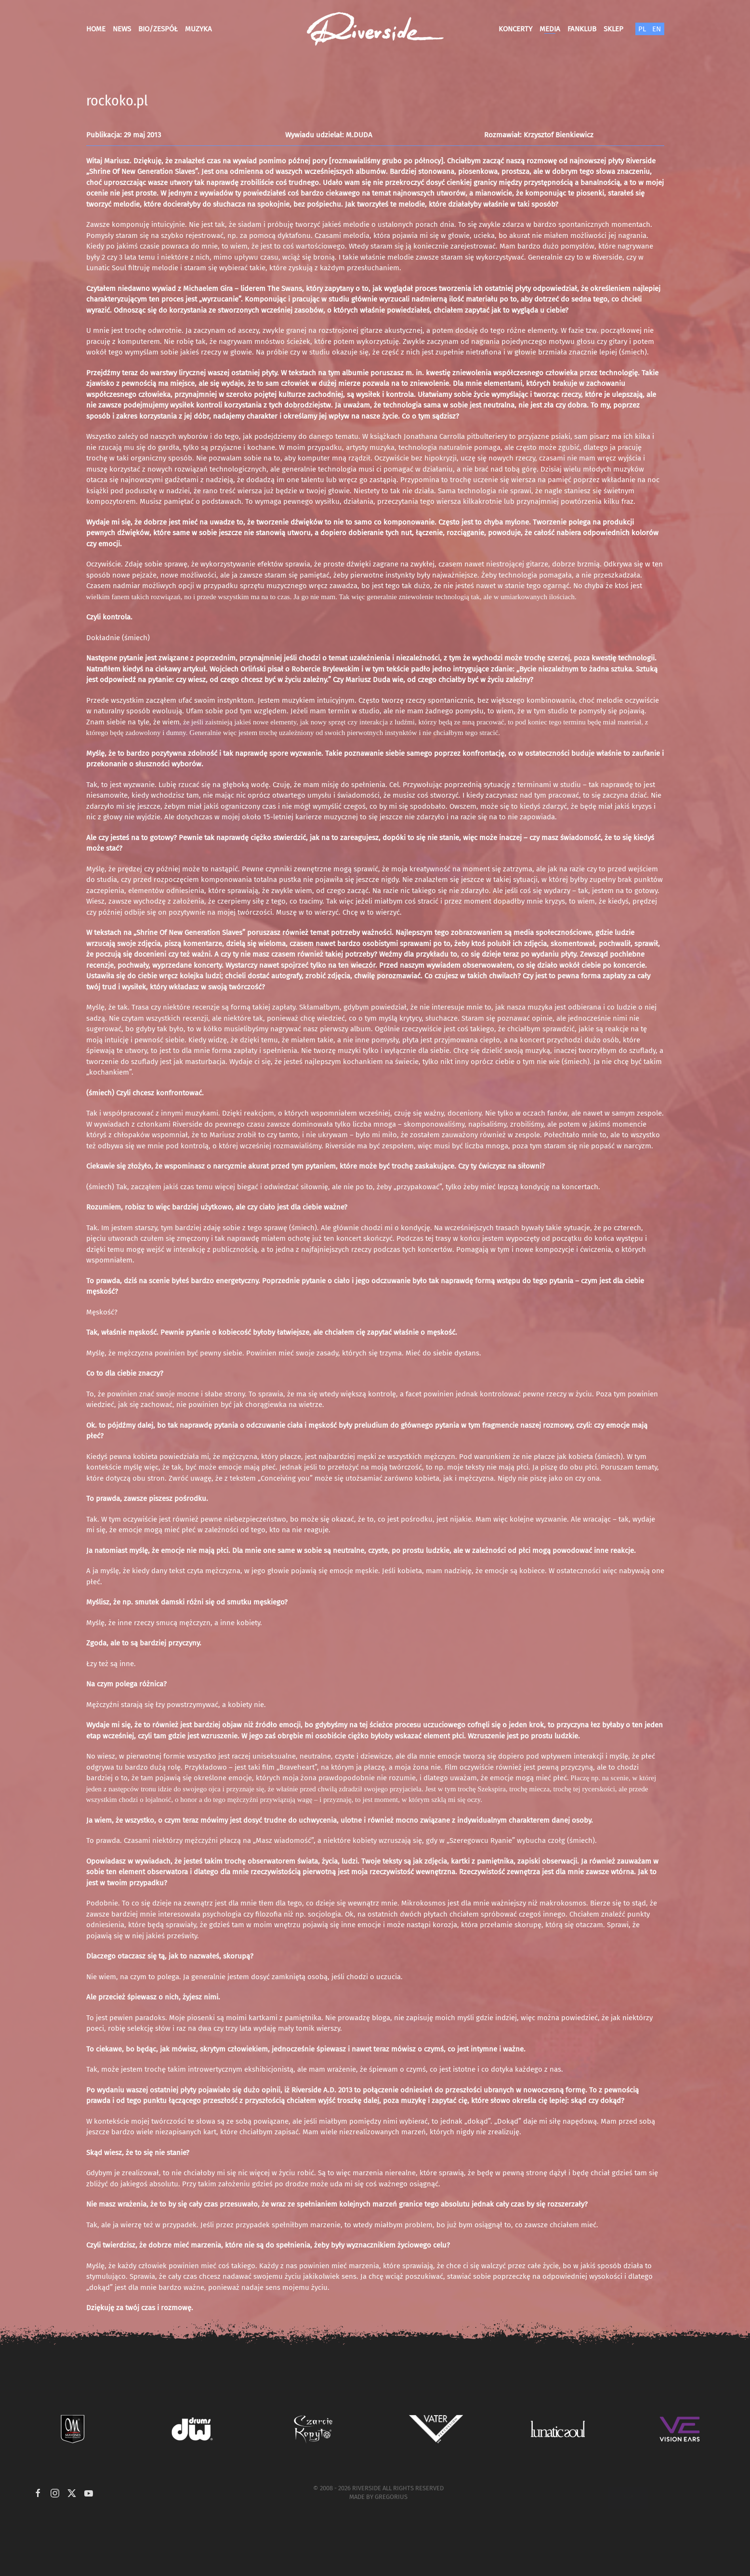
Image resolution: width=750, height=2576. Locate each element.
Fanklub (581, 29)
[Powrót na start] (375, 29)
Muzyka (198, 29)
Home (95, 29)
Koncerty (515, 29)
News (122, 29)
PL (642, 29)
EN (656, 29)
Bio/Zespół (158, 29)
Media (549, 29)
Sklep (613, 29)
